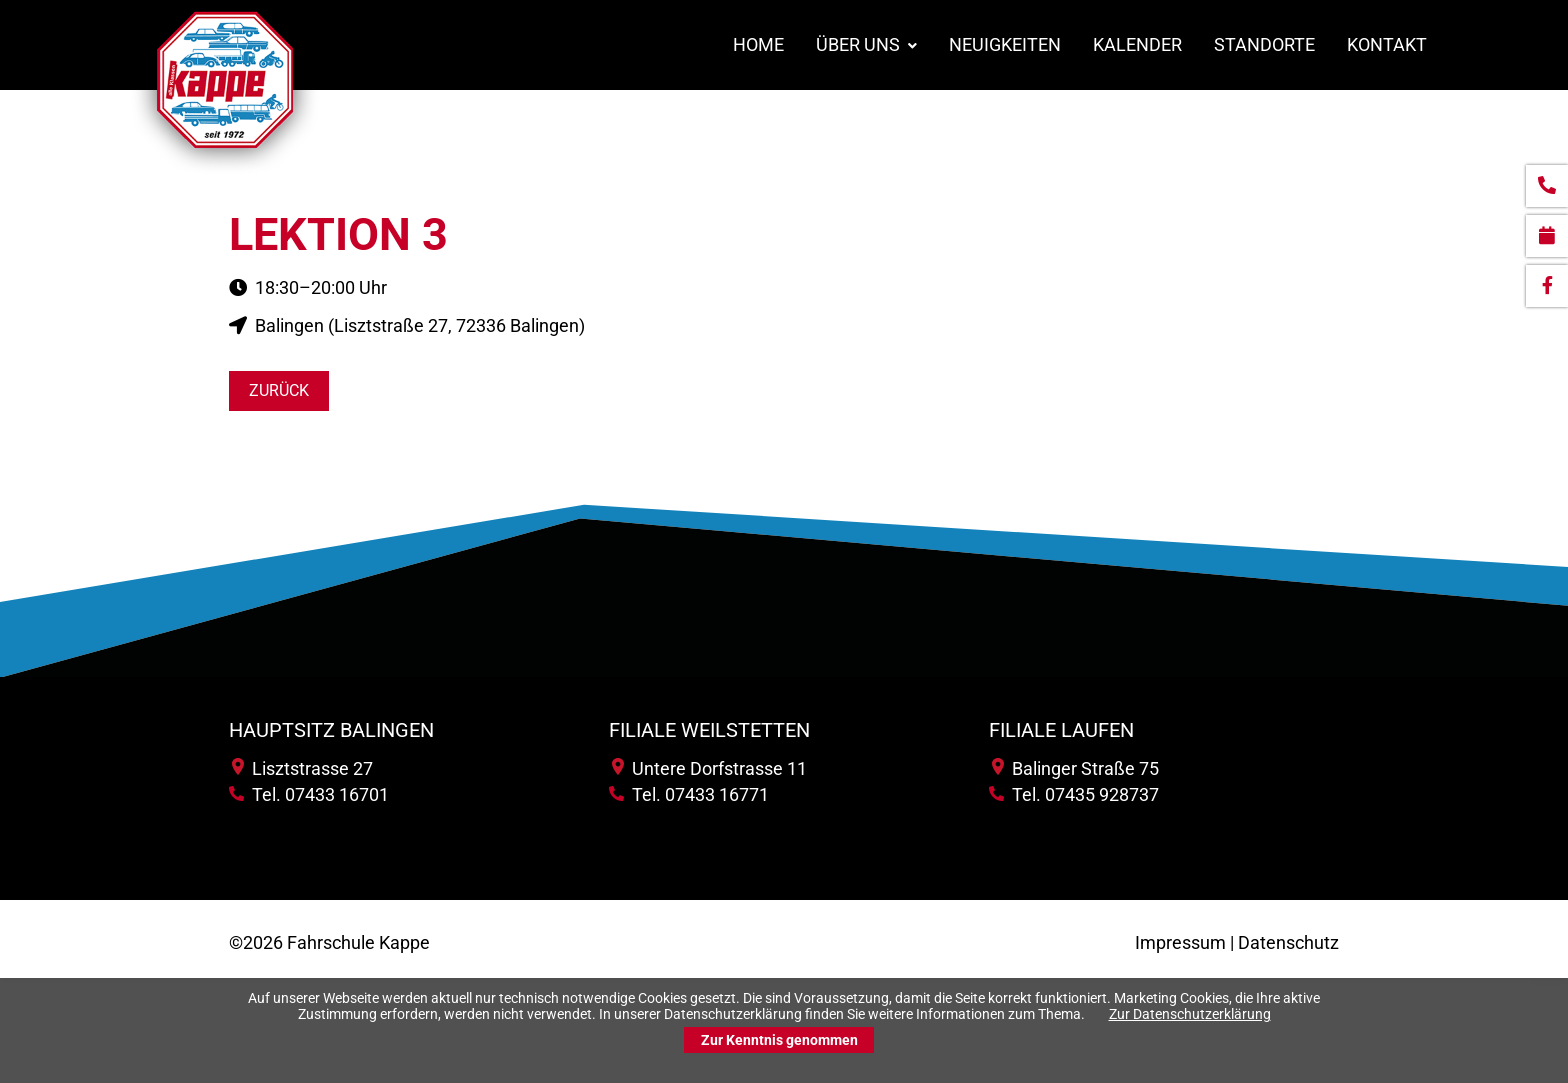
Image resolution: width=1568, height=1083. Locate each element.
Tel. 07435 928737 (1074, 794)
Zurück (279, 390)
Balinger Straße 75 (1075, 768)
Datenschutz (1288, 942)
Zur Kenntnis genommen (779, 1040)
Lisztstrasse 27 (302, 768)
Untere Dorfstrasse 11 (709, 768)
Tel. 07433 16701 (309, 794)
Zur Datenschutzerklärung (1190, 1014)
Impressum (1180, 942)
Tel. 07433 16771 (689, 794)
